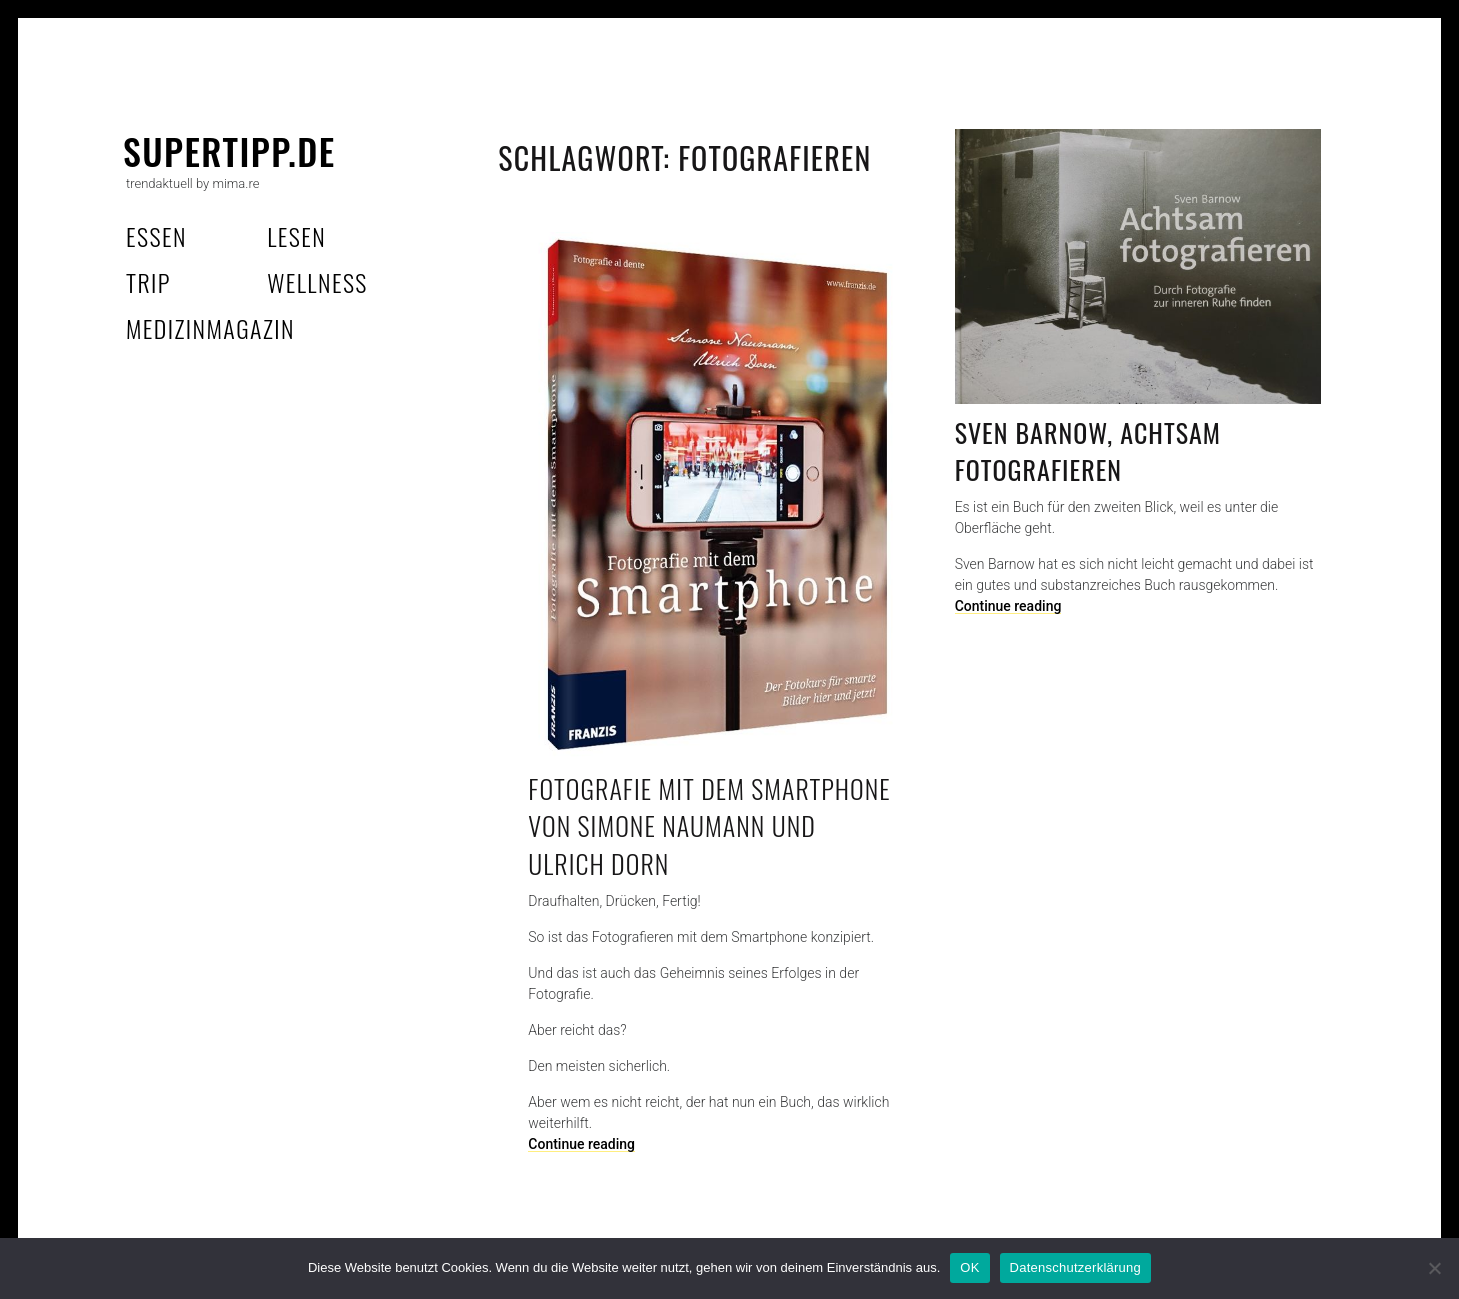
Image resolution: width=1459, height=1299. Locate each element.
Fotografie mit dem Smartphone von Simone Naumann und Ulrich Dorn (709, 826)
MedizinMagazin (210, 328)
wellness (317, 282)
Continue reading (1008, 606)
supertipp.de (229, 150)
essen (156, 236)
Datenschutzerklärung (1075, 1267)
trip (148, 282)
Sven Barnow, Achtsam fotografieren (1088, 451)
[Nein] (1434, 1268)
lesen (296, 236)
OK (969, 1267)
